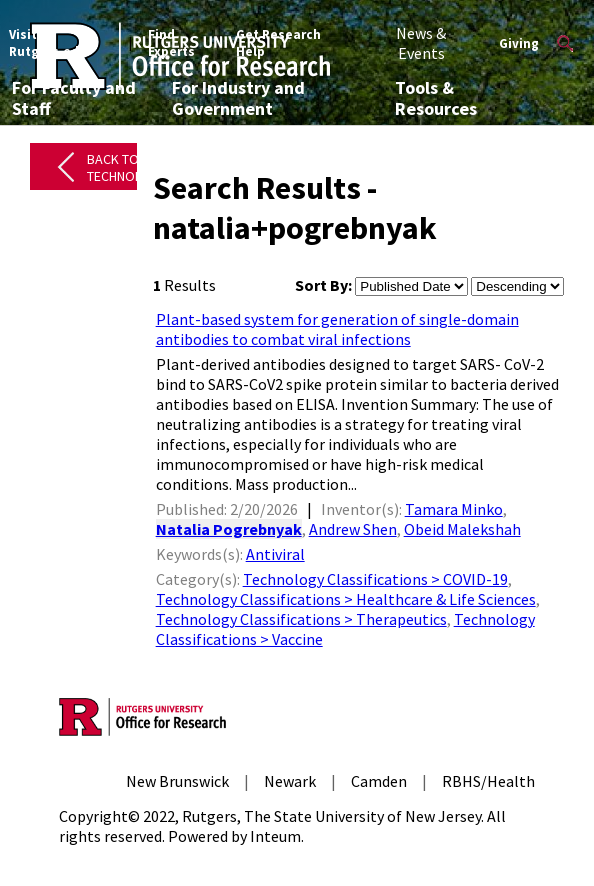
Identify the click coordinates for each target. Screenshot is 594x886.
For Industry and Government (238, 98)
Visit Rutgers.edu (48, 43)
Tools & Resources (436, 98)
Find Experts (171, 43)
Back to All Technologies (132, 167)
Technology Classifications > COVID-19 (375, 579)
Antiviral (275, 554)
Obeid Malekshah (462, 529)
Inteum (275, 836)
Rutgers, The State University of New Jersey (331, 816)
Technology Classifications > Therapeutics (301, 619)
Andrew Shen (353, 529)
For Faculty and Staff (74, 98)
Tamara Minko (454, 509)
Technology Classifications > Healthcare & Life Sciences (346, 599)
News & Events (421, 43)
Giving (519, 43)
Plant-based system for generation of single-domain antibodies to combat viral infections (337, 329)
